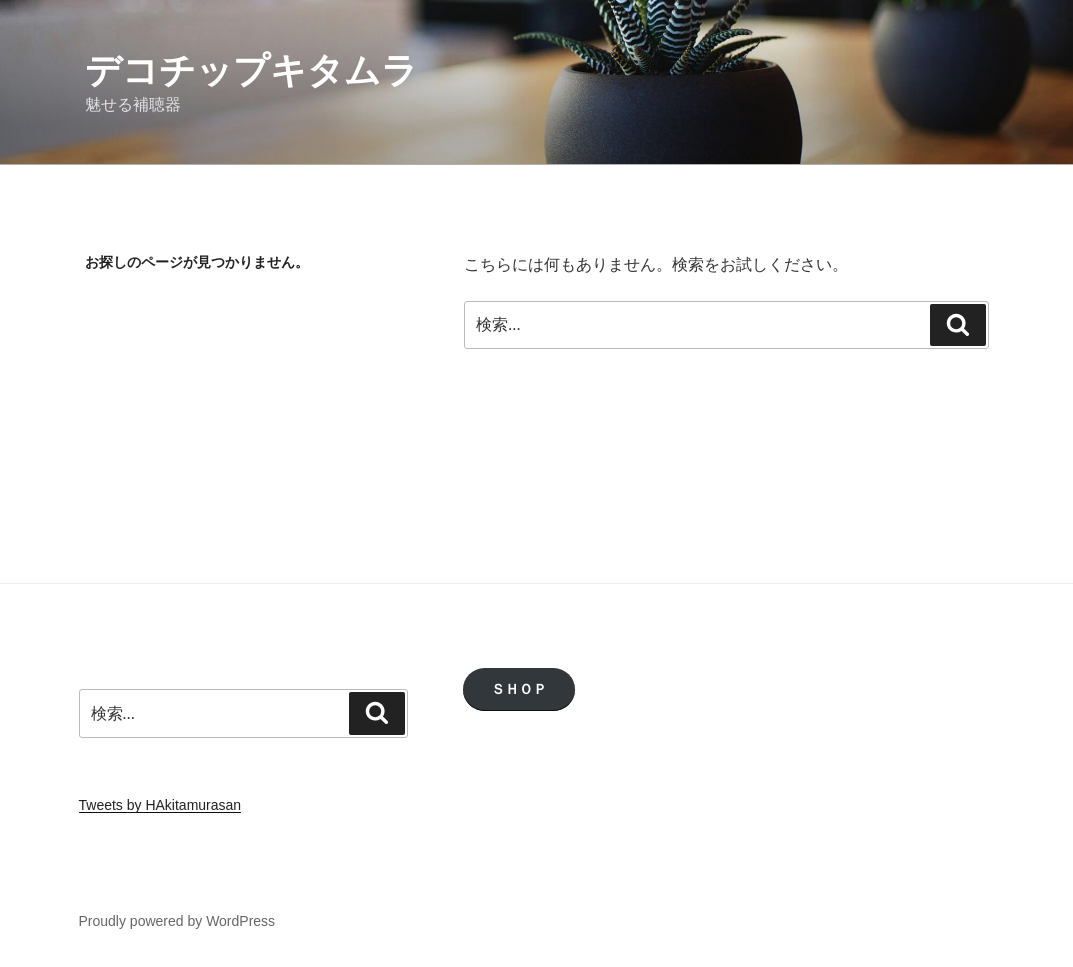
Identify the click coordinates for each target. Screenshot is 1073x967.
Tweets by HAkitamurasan (160, 805)
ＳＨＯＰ (519, 689)
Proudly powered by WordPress (177, 921)
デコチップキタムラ (251, 70)
